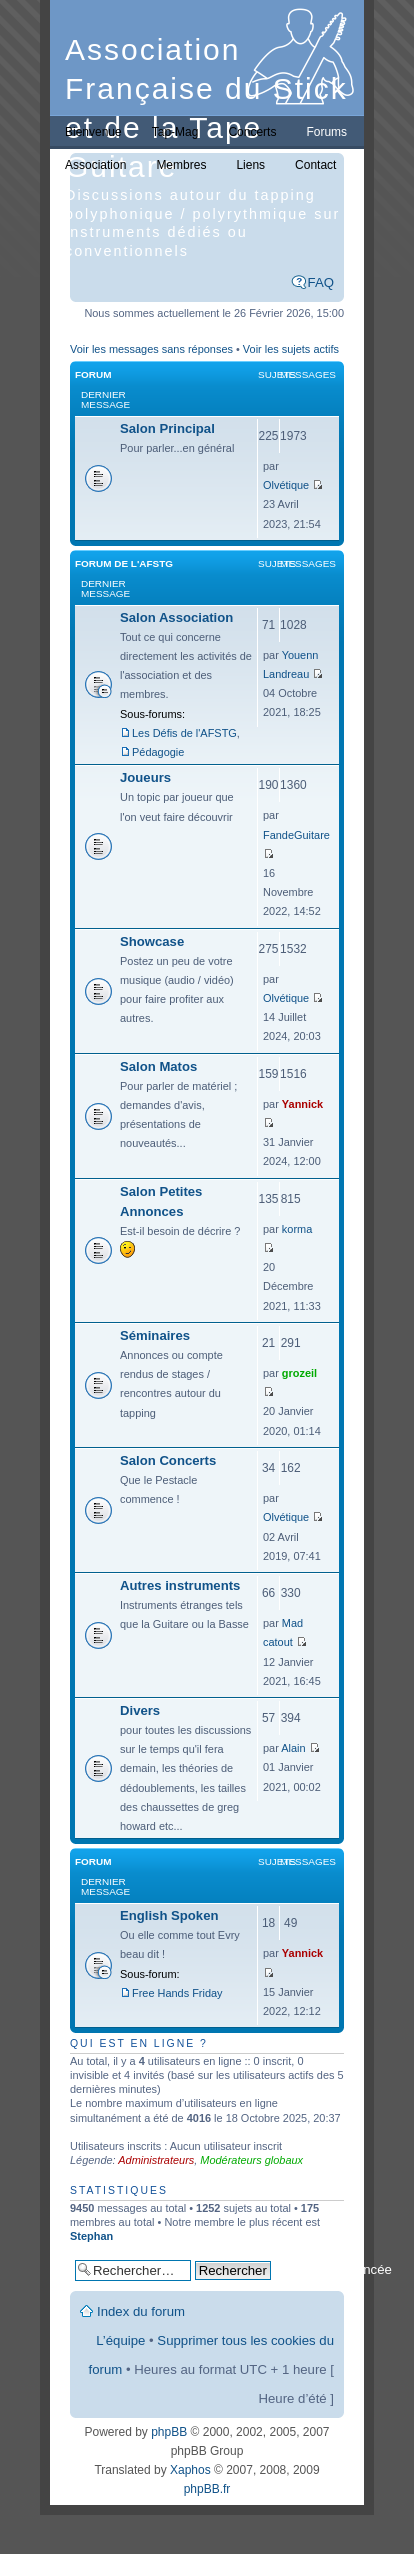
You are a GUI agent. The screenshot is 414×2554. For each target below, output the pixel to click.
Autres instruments (180, 1585)
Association (95, 165)
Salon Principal (167, 428)
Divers (140, 1710)
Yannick (302, 1104)
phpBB (169, 2432)
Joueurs (145, 777)
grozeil (299, 1373)
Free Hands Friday (177, 1993)
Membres (181, 165)
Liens (250, 165)
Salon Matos (158, 1066)
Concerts (252, 132)
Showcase (152, 941)
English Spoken (169, 1915)
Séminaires (155, 1335)
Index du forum (141, 2311)
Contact (315, 165)
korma (297, 1229)
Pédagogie (158, 752)
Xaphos (190, 2470)
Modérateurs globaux (251, 2160)
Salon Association (176, 617)
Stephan (91, 2236)
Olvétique (286, 485)
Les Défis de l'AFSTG (184, 733)
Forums (326, 132)
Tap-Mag (175, 132)
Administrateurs (156, 2160)
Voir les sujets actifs (291, 349)
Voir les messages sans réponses (151, 349)
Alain (293, 1748)
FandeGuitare (296, 835)
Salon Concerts (168, 1460)
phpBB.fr (207, 2489)
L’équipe (120, 2340)
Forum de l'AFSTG (124, 563)
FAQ (321, 282)
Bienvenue (93, 132)
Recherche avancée (333, 2269)
